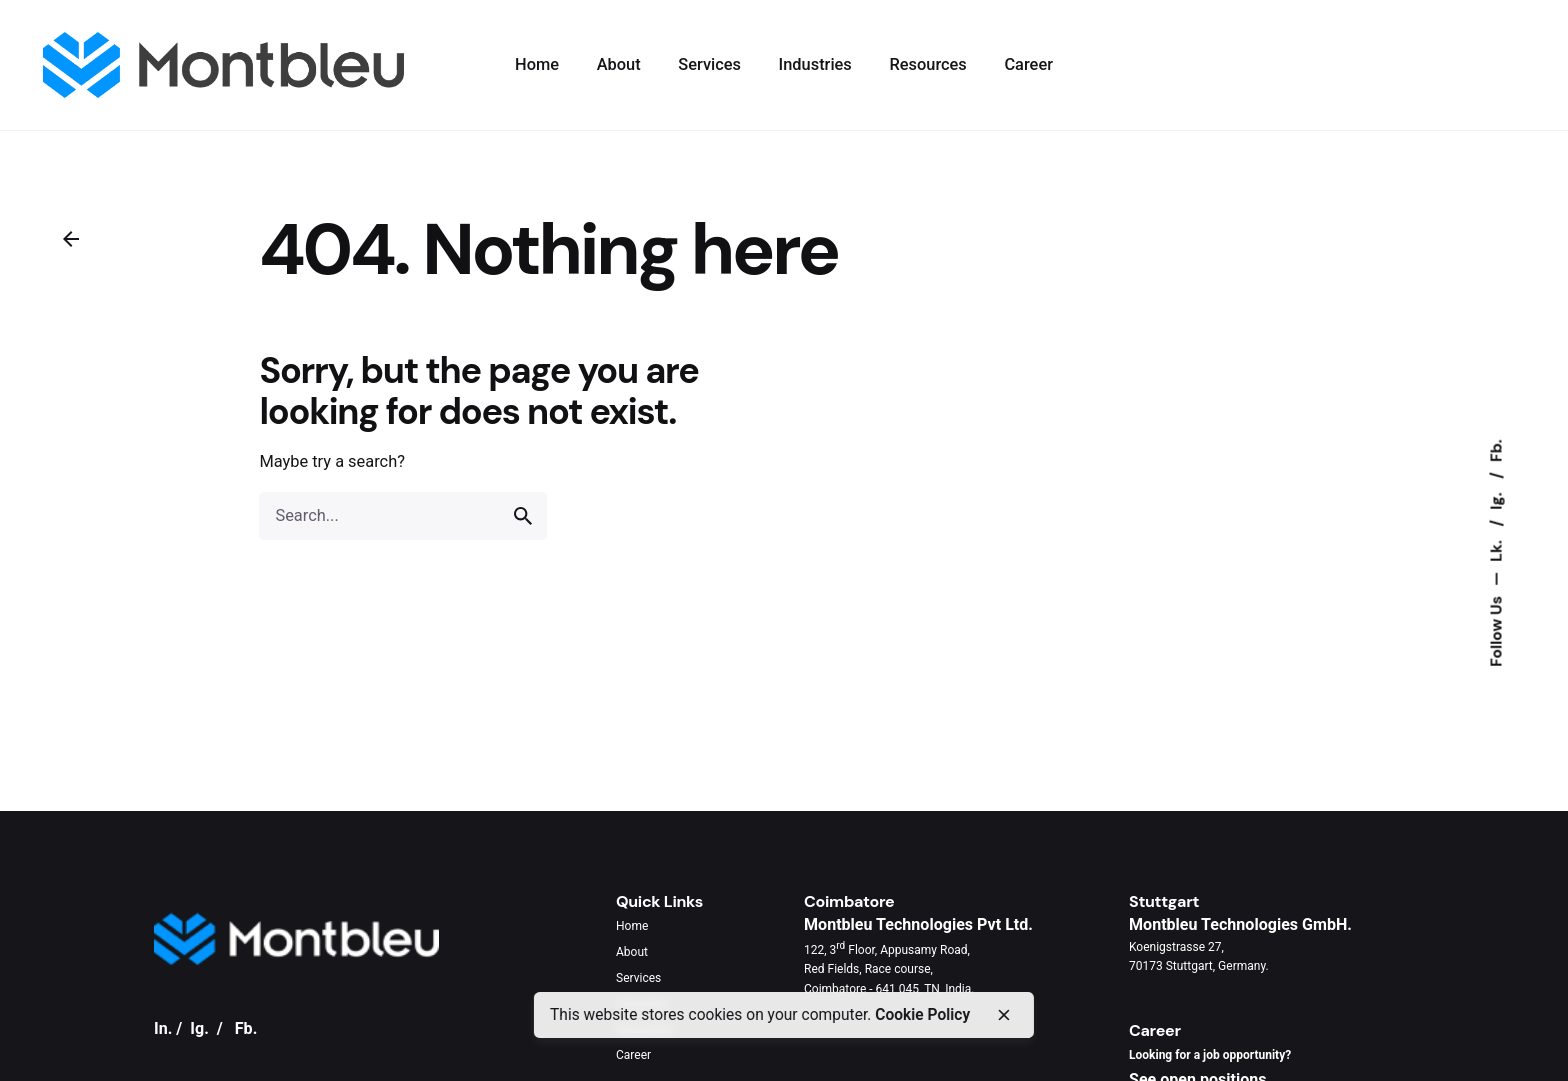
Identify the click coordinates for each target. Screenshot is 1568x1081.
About (632, 952)
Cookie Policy (922, 1015)
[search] (523, 516)
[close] (1003, 1015)
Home (632, 926)
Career (633, 1055)
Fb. (1496, 450)
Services (638, 978)
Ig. (1496, 498)
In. (163, 1028)
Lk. (1496, 548)
